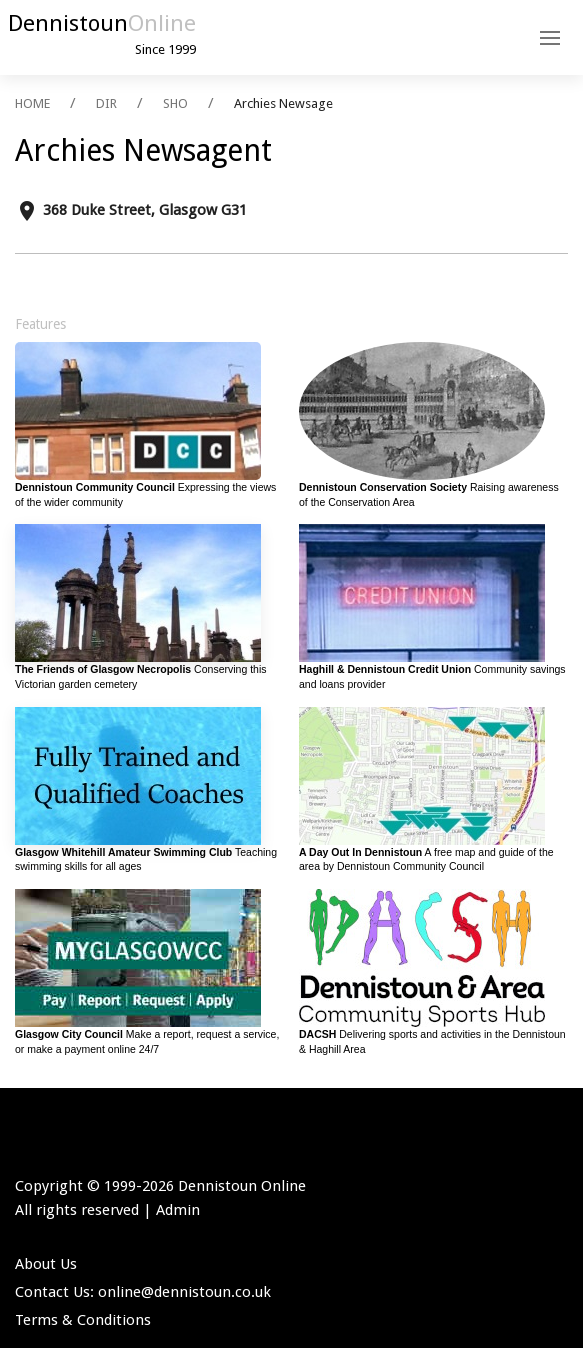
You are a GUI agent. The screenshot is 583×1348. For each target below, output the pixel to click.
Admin (178, 1210)
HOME (32, 103)
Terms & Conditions (83, 1320)
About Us (46, 1264)
